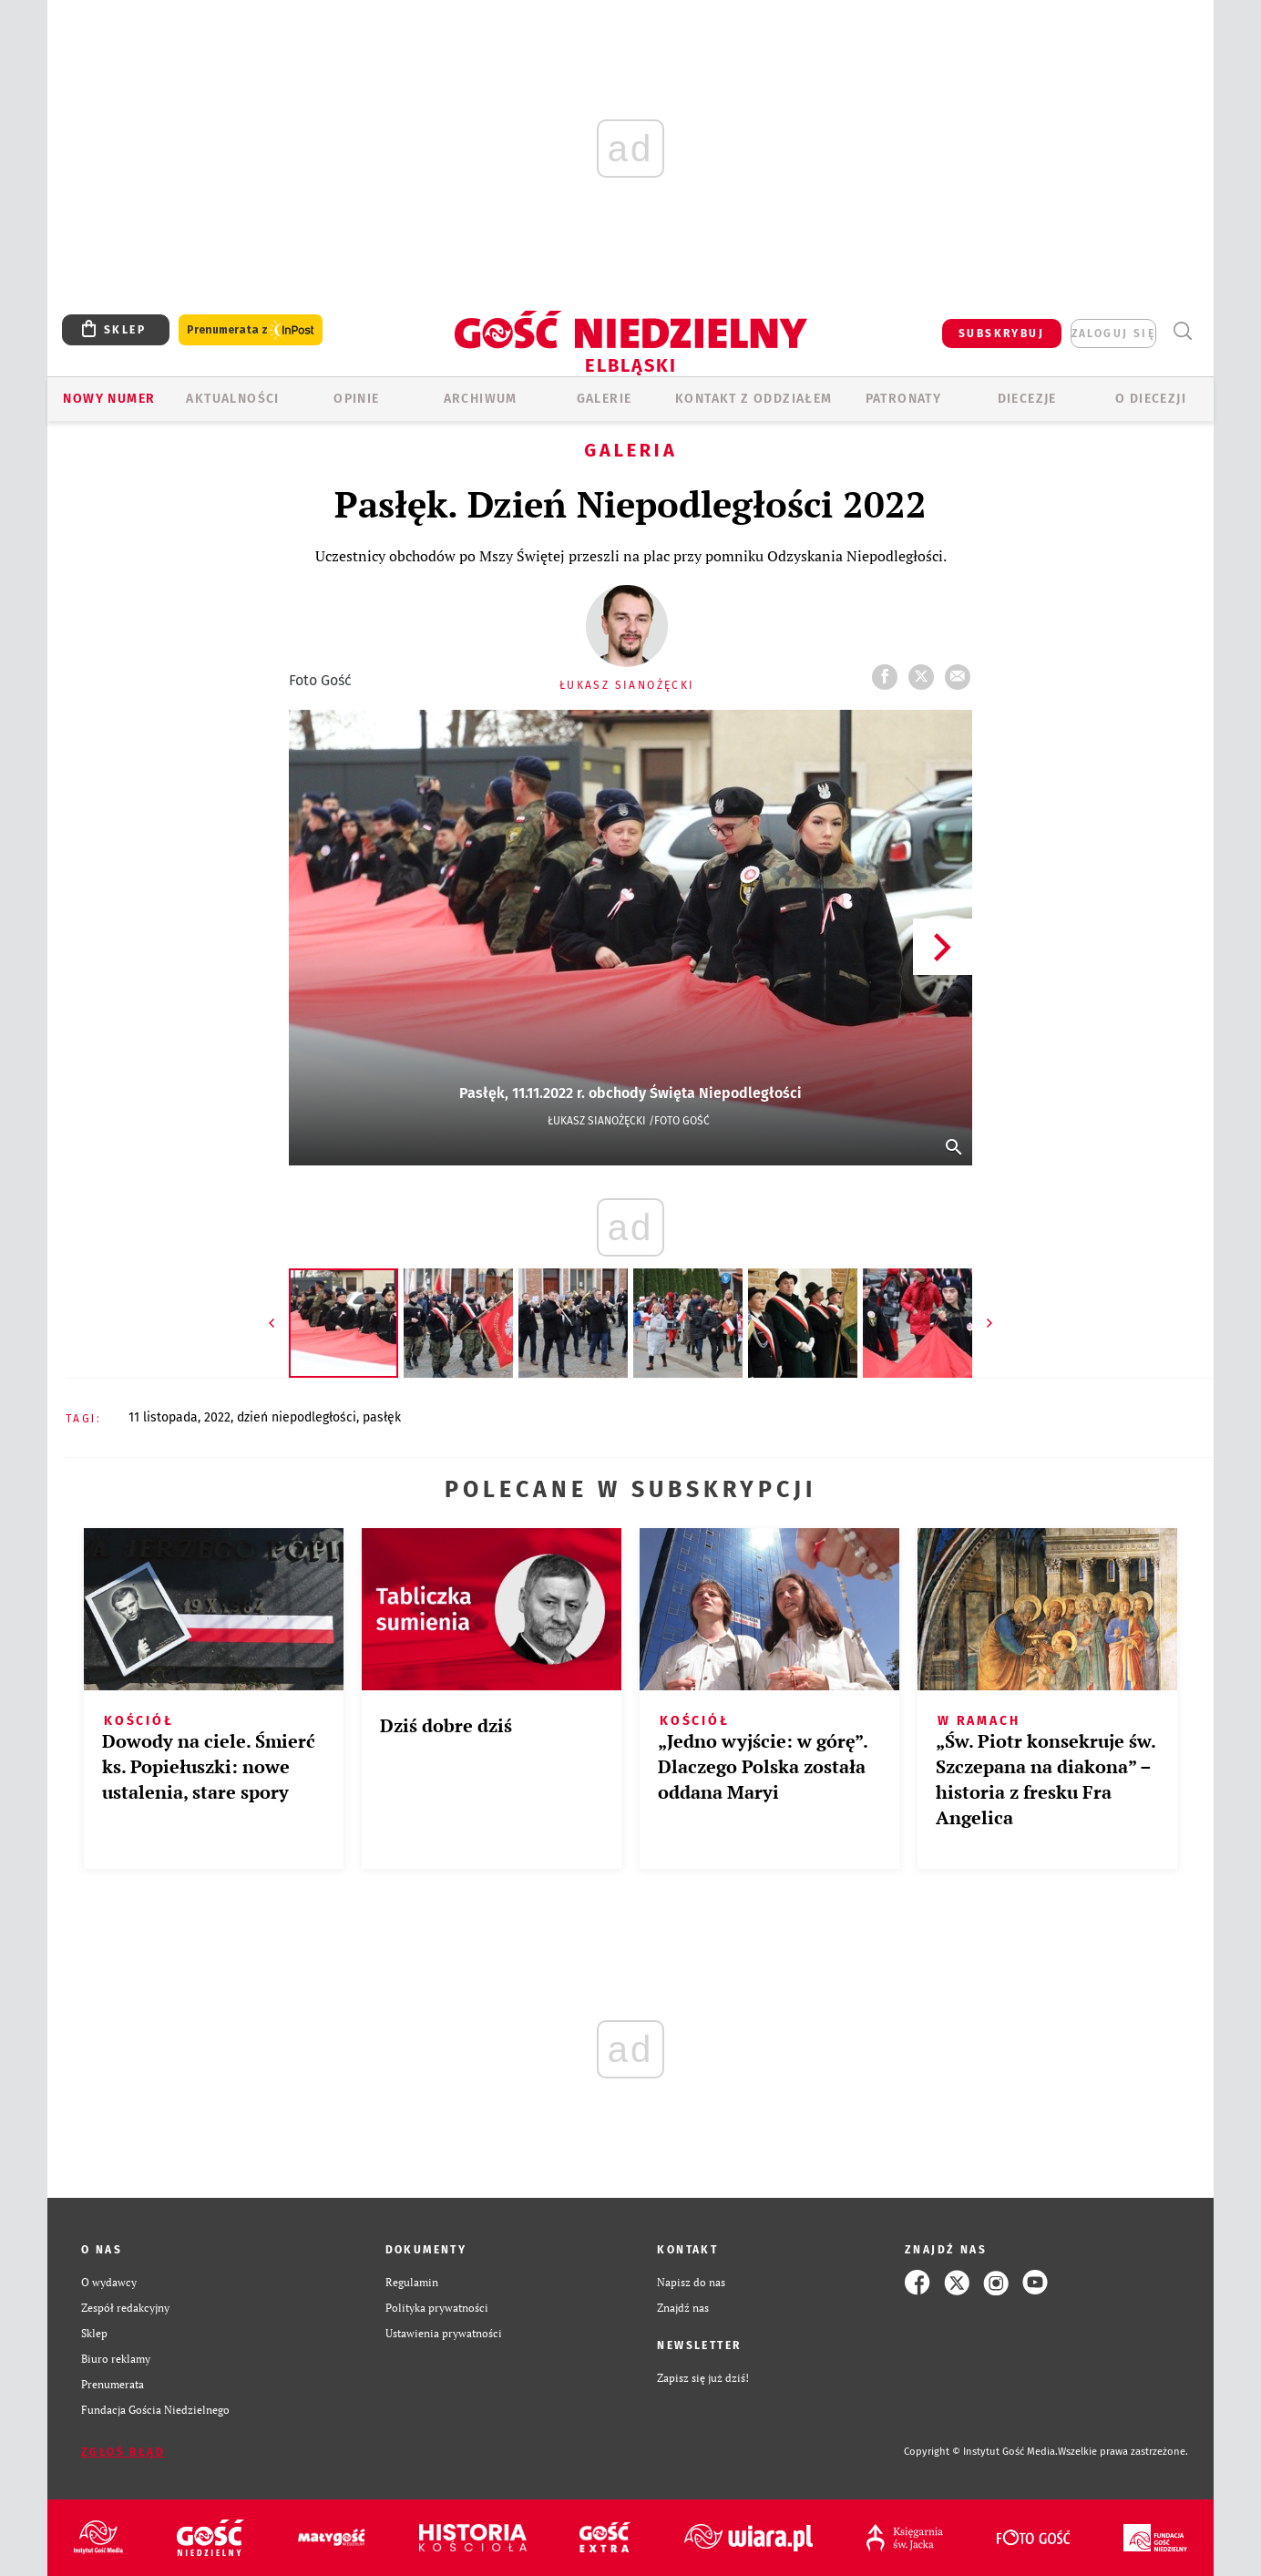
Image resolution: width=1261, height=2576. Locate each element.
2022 (217, 1417)
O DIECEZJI (1150, 398)
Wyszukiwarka (1182, 331)
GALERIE (604, 398)
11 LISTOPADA (163, 1417)
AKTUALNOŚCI (232, 398)
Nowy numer (109, 398)
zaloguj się (1113, 333)
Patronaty (904, 398)
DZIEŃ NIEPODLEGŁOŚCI (296, 1417)
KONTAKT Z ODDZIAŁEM (754, 398)
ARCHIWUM (481, 398)
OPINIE (356, 398)
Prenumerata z (250, 330)
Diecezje (1027, 398)
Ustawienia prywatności (443, 2333)
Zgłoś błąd (123, 2452)
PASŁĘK (382, 1417)
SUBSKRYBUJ (1001, 333)
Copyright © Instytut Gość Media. (981, 2452)
